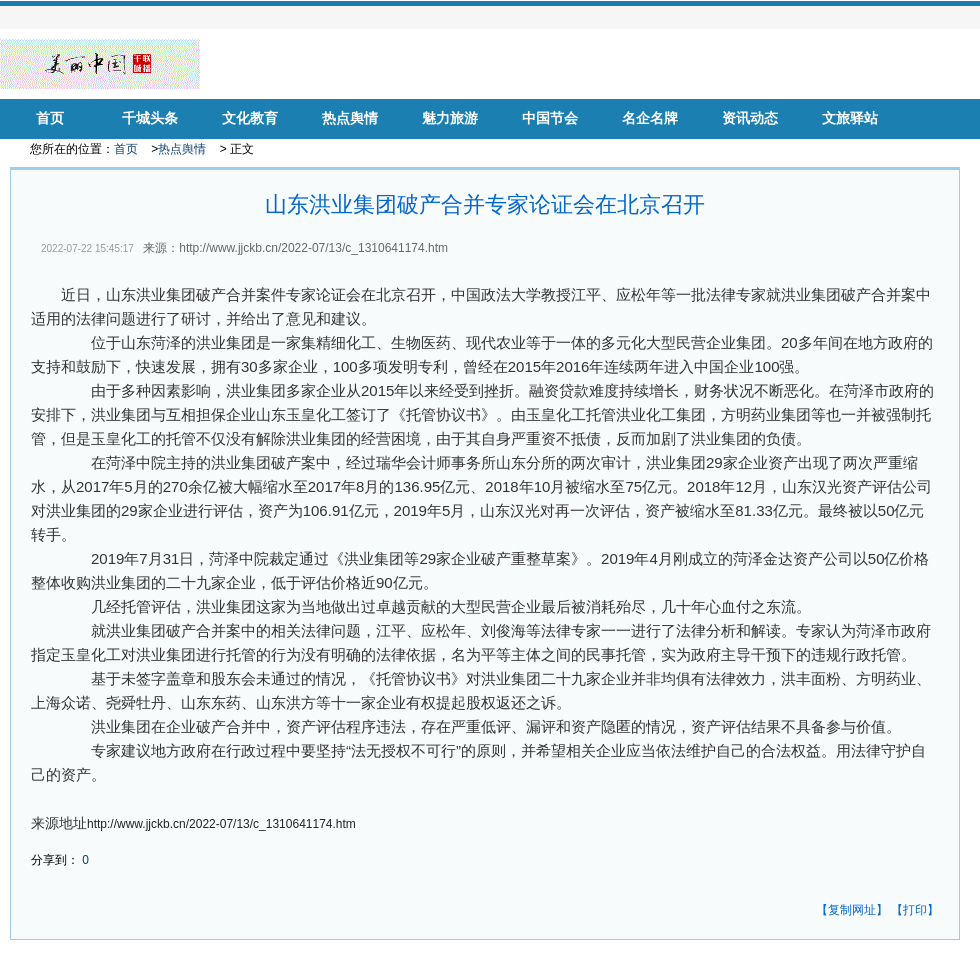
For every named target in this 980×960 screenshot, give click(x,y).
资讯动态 (750, 118)
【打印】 (915, 910)
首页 (50, 118)
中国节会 (550, 118)
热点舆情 (350, 118)
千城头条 (150, 118)
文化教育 (250, 118)
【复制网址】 (852, 910)
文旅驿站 (850, 118)
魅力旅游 (450, 118)
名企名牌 (650, 118)
